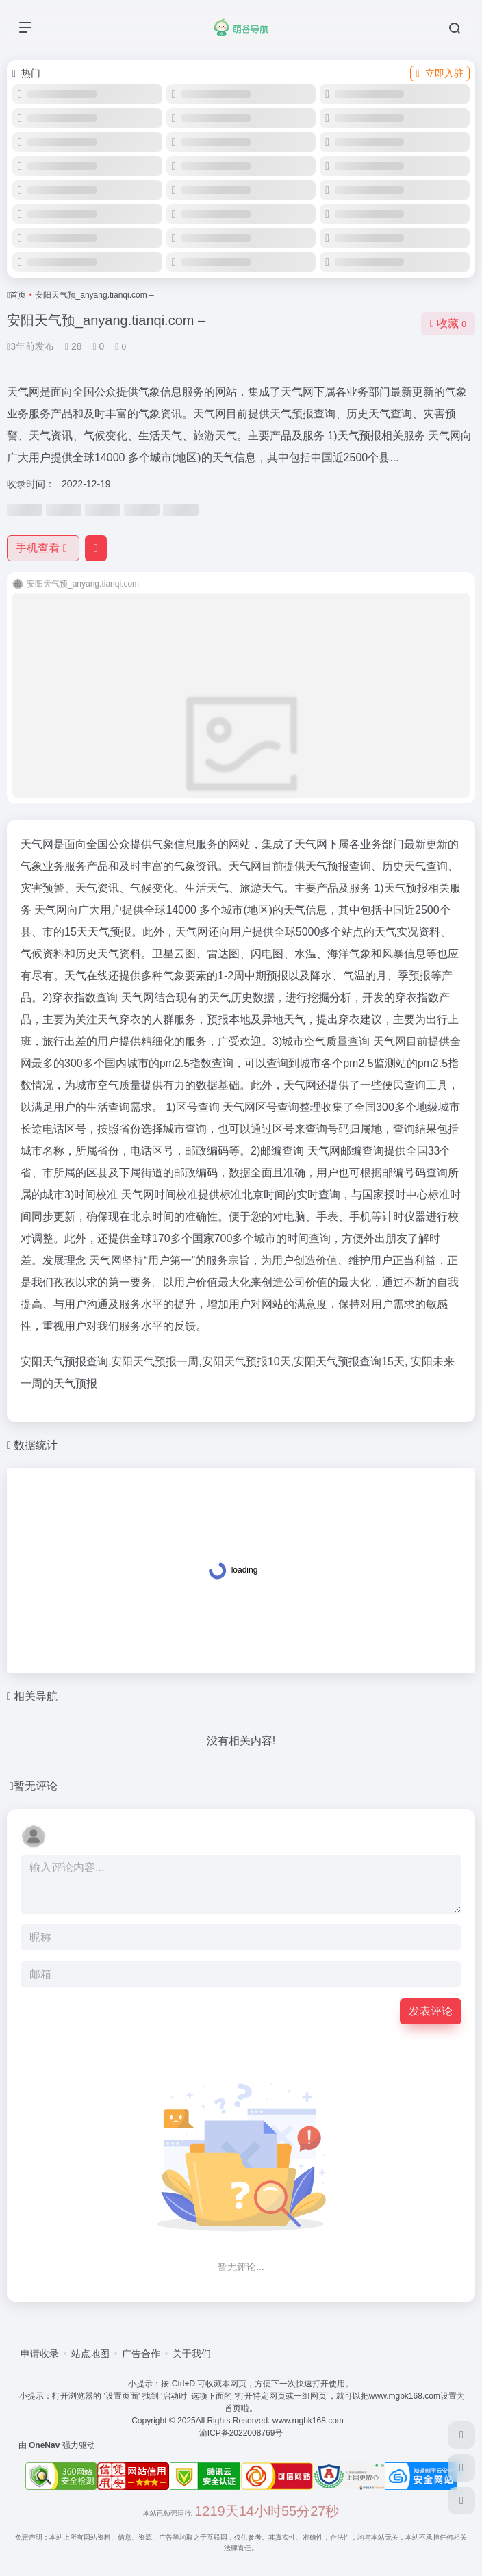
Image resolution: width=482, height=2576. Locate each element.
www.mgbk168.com (310, 2420)
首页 (18, 295)
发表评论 (431, 2011)
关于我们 (192, 2353)
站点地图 (90, 2353)
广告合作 (141, 2353)
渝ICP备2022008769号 (241, 2433)
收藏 (448, 323)
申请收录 (40, 2353)
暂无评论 (36, 1786)
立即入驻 (440, 73)
